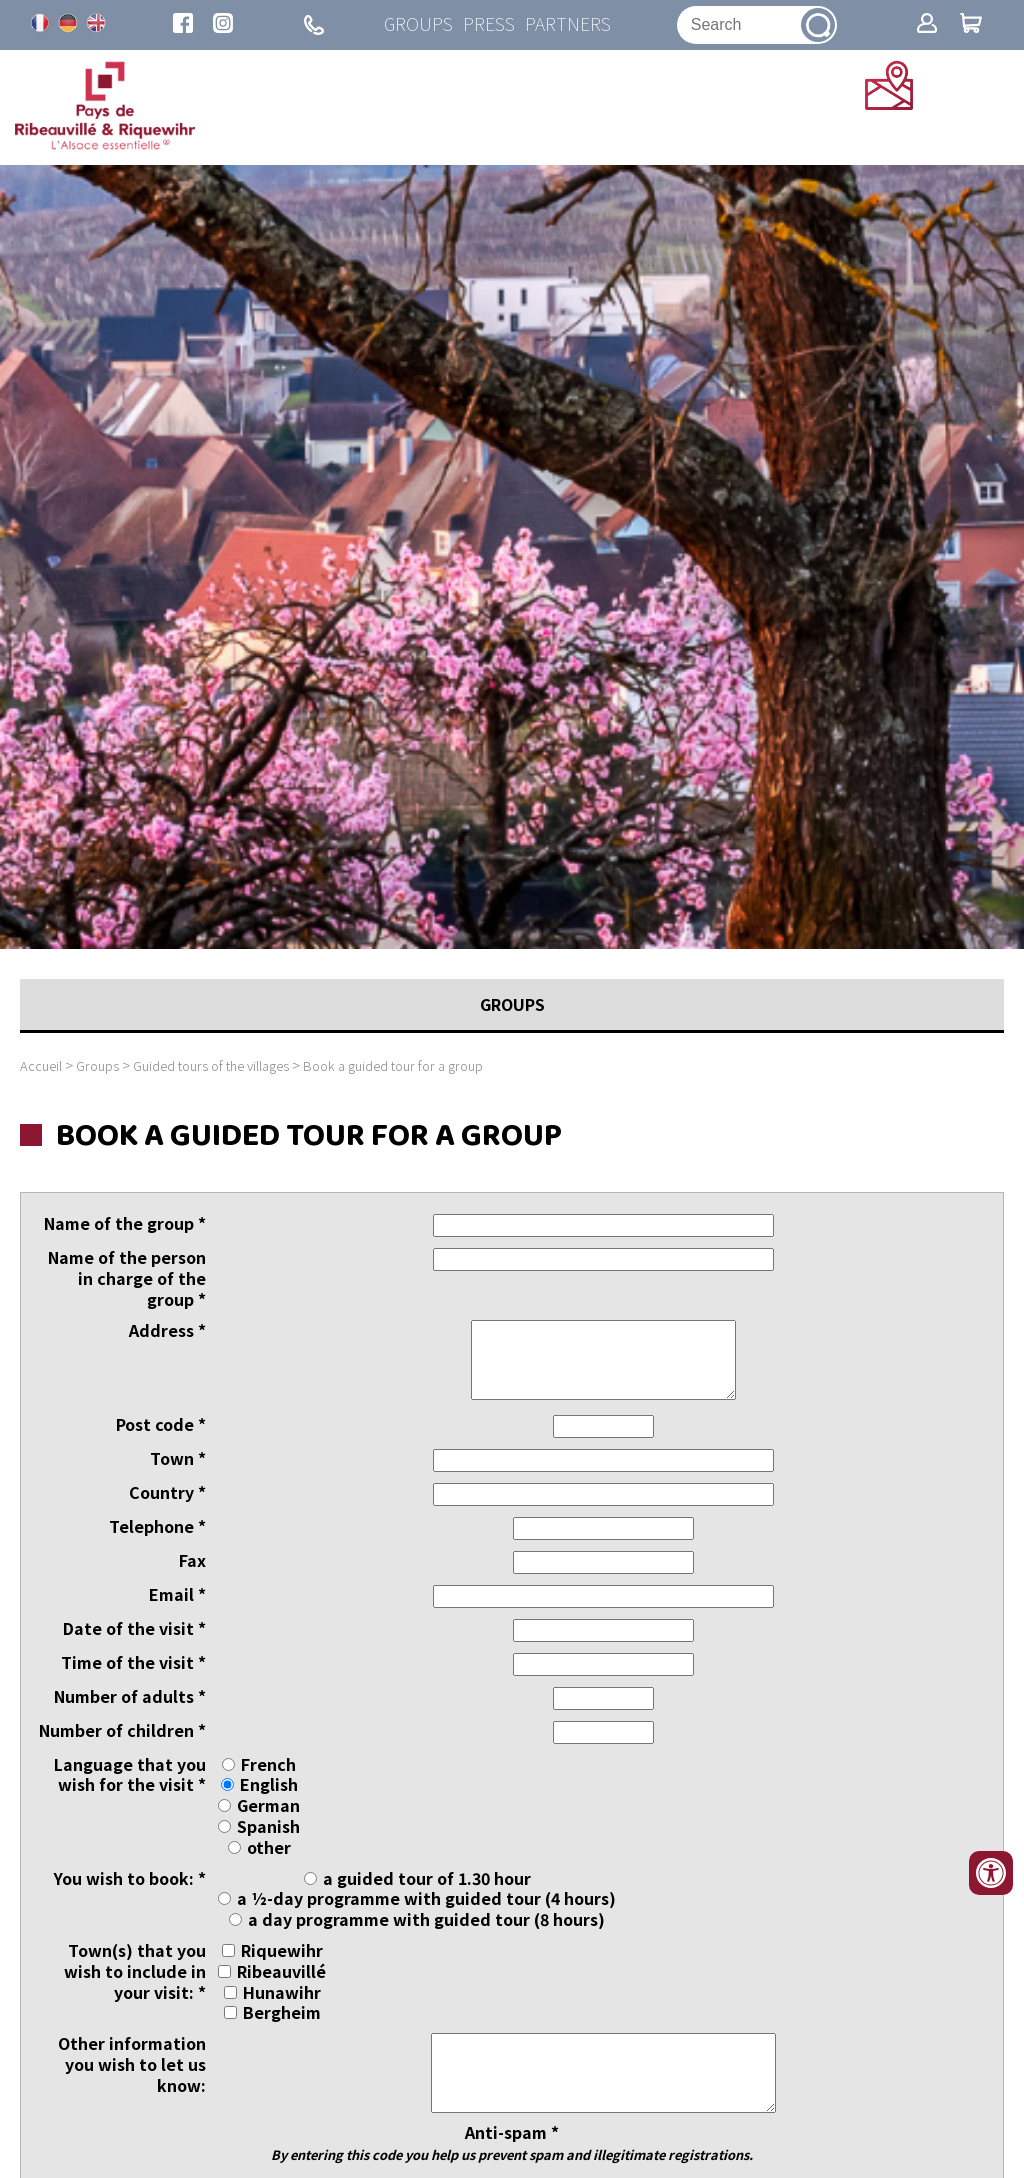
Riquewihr (282, 1950)
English (269, 1785)
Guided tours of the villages (211, 1065)
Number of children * (122, 1730)
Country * (167, 1492)
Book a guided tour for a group (393, 1065)
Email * (177, 1594)
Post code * (161, 1424)
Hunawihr (282, 1992)
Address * (167, 1330)
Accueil (41, 1065)
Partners (568, 24)
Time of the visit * (133, 1662)
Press (489, 24)
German (268, 1805)
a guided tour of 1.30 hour (427, 1878)
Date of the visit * (134, 1628)
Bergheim (282, 2013)
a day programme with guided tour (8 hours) (426, 1919)
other (269, 1847)
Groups (418, 24)
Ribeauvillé (281, 1971)
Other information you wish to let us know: (132, 2064)
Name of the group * (125, 1224)
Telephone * (157, 1526)
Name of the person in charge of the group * (127, 1279)
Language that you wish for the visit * (130, 1775)
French (268, 1764)
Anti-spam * (512, 2142)
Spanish (268, 1826)
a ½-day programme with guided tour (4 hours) (426, 1899)
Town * (178, 1458)
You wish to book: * (130, 1878)
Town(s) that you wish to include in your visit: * (135, 1971)
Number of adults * (130, 1696)
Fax (192, 1560)
